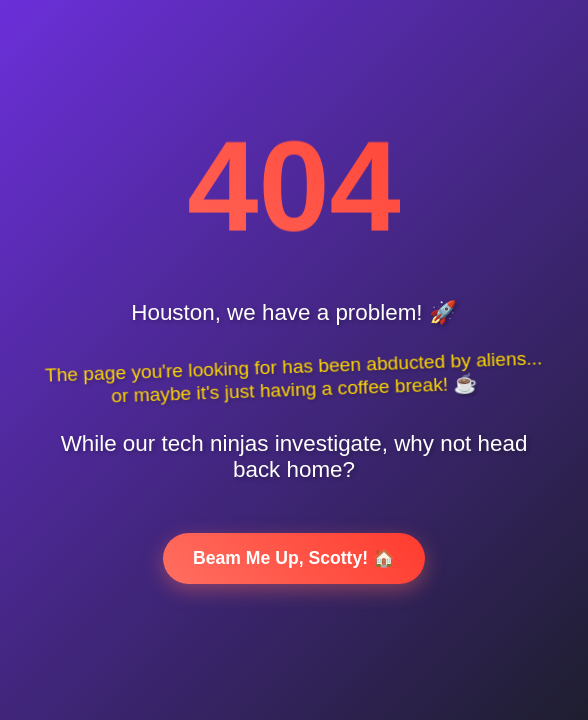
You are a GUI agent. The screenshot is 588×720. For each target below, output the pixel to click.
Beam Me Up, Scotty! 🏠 (294, 558)
